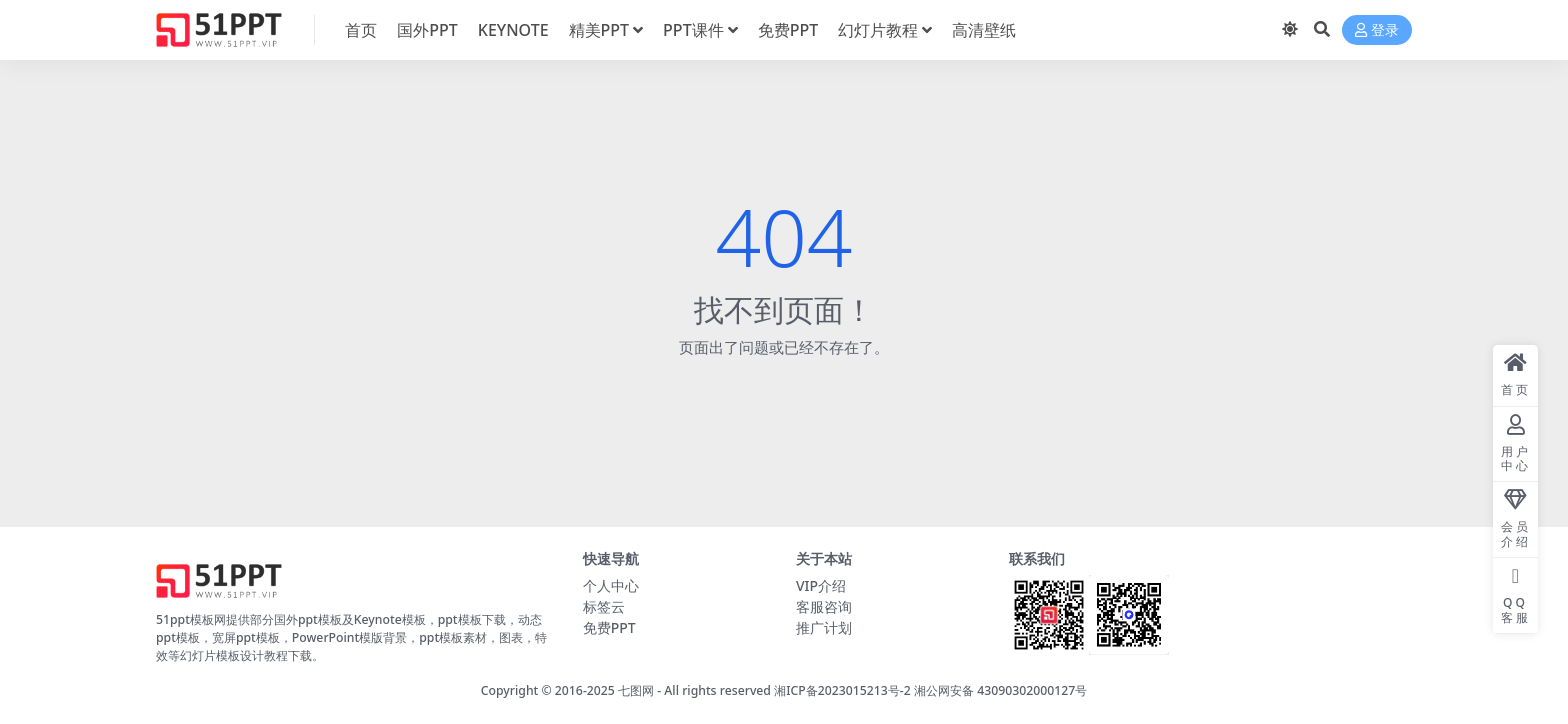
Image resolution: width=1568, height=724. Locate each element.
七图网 (636, 690)
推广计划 (824, 627)
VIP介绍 (821, 585)
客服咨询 (824, 606)
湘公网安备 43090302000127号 (1000, 690)
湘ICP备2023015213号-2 (844, 690)
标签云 (604, 606)
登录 (1377, 30)
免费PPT (609, 627)
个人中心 (611, 585)
